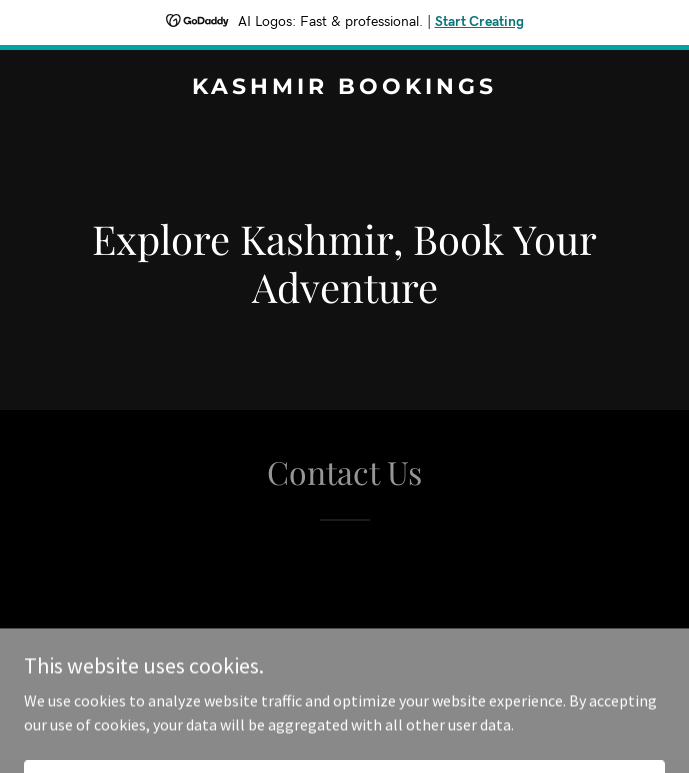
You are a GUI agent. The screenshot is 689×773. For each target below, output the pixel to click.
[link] (344, 88)
